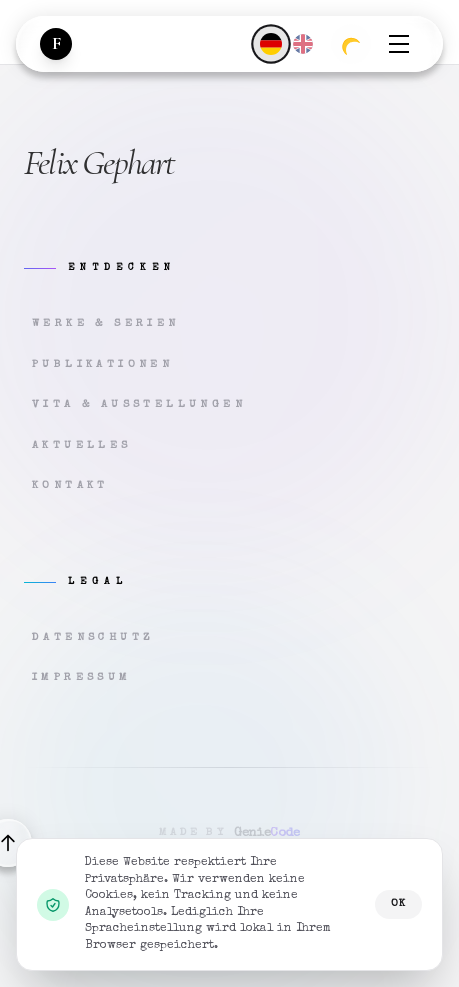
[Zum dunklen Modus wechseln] (351, 44)
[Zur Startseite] (56, 44)
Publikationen (102, 364)
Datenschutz (93, 637)
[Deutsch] (270, 43)
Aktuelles (82, 445)
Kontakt (70, 485)
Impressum (82, 677)
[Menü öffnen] (399, 44)
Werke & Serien (106, 323)
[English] (303, 44)
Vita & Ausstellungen (139, 404)
